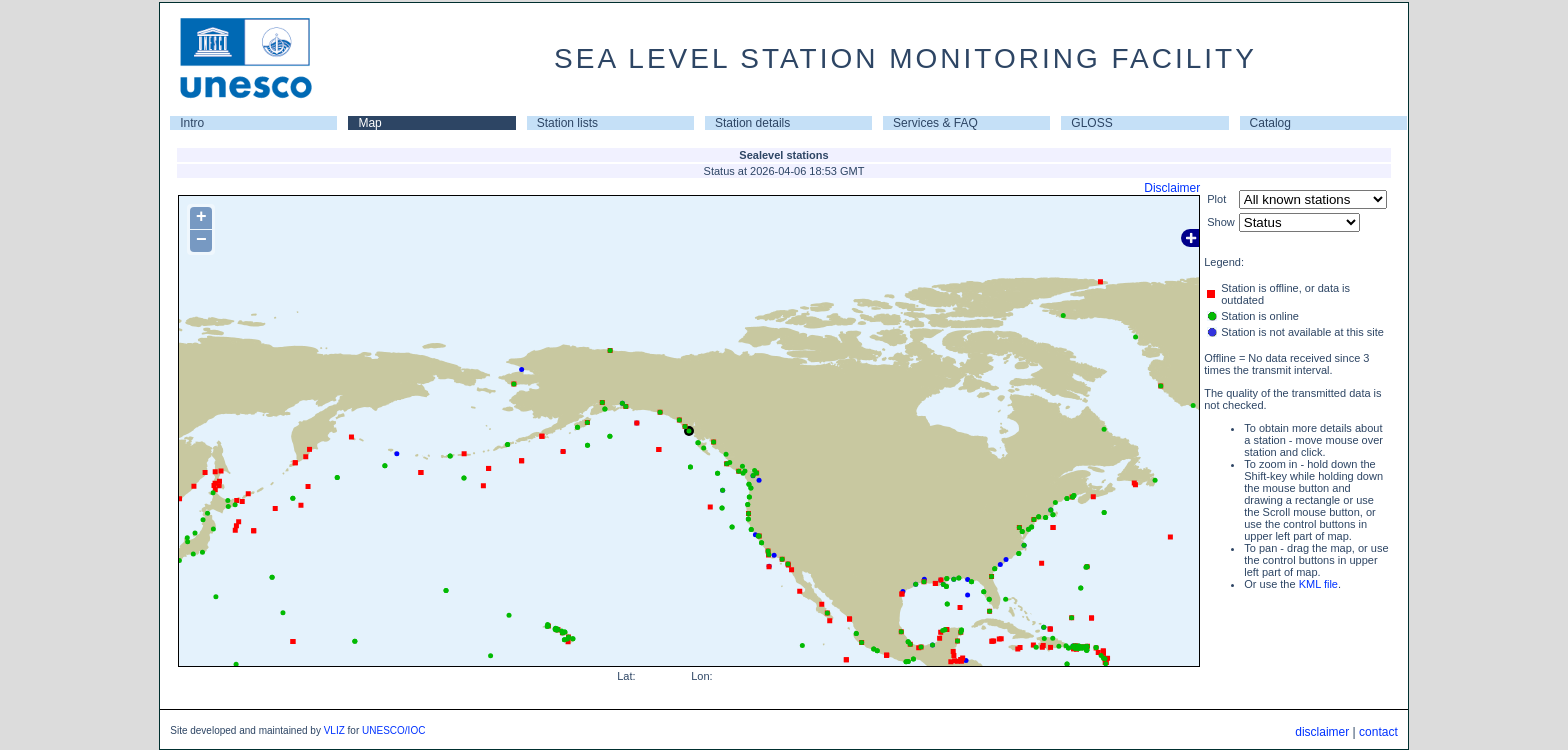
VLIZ (334, 730)
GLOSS (1091, 123)
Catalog (1270, 123)
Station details (752, 123)
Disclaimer (1172, 188)
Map (369, 123)
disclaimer (1322, 732)
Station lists (567, 123)
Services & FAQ (935, 123)
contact (1378, 732)
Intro (192, 123)
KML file (1318, 584)
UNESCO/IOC (393, 730)
